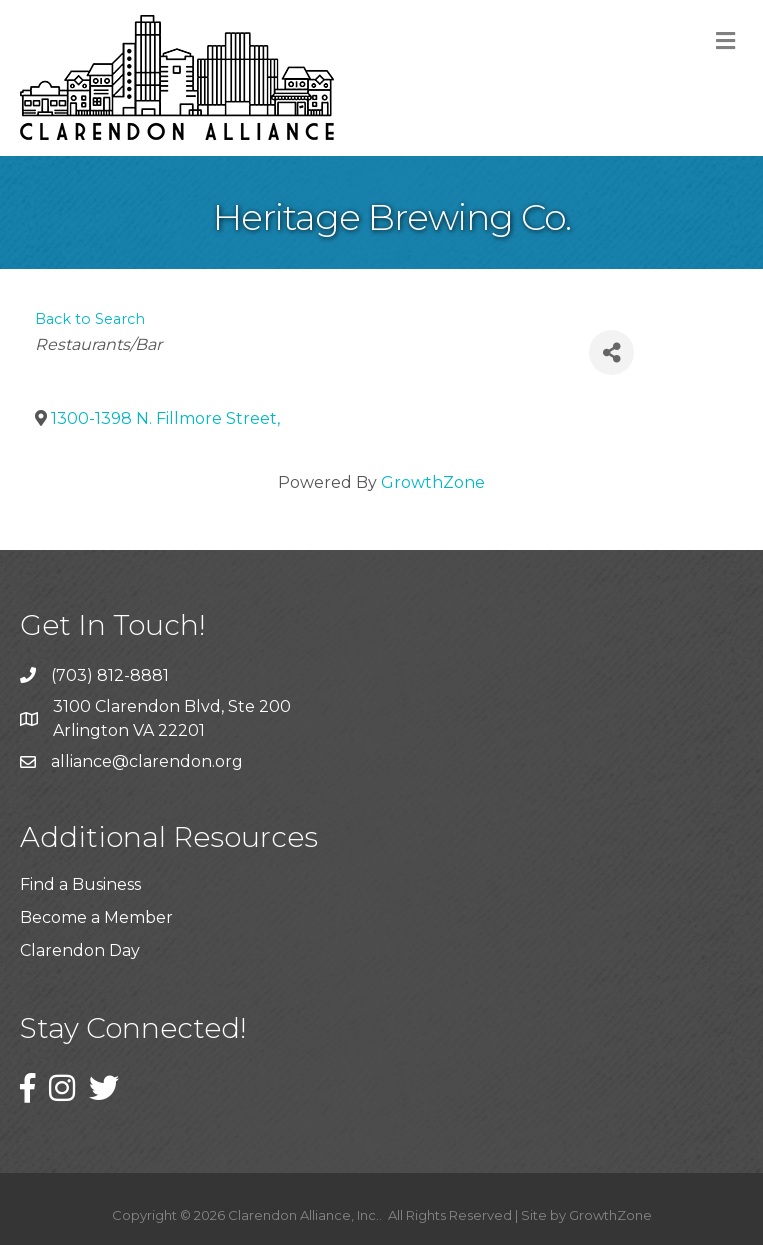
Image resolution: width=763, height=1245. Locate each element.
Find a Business (80, 884)
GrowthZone (433, 482)
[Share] (611, 352)
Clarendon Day (80, 950)
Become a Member (96, 917)
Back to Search (90, 319)
